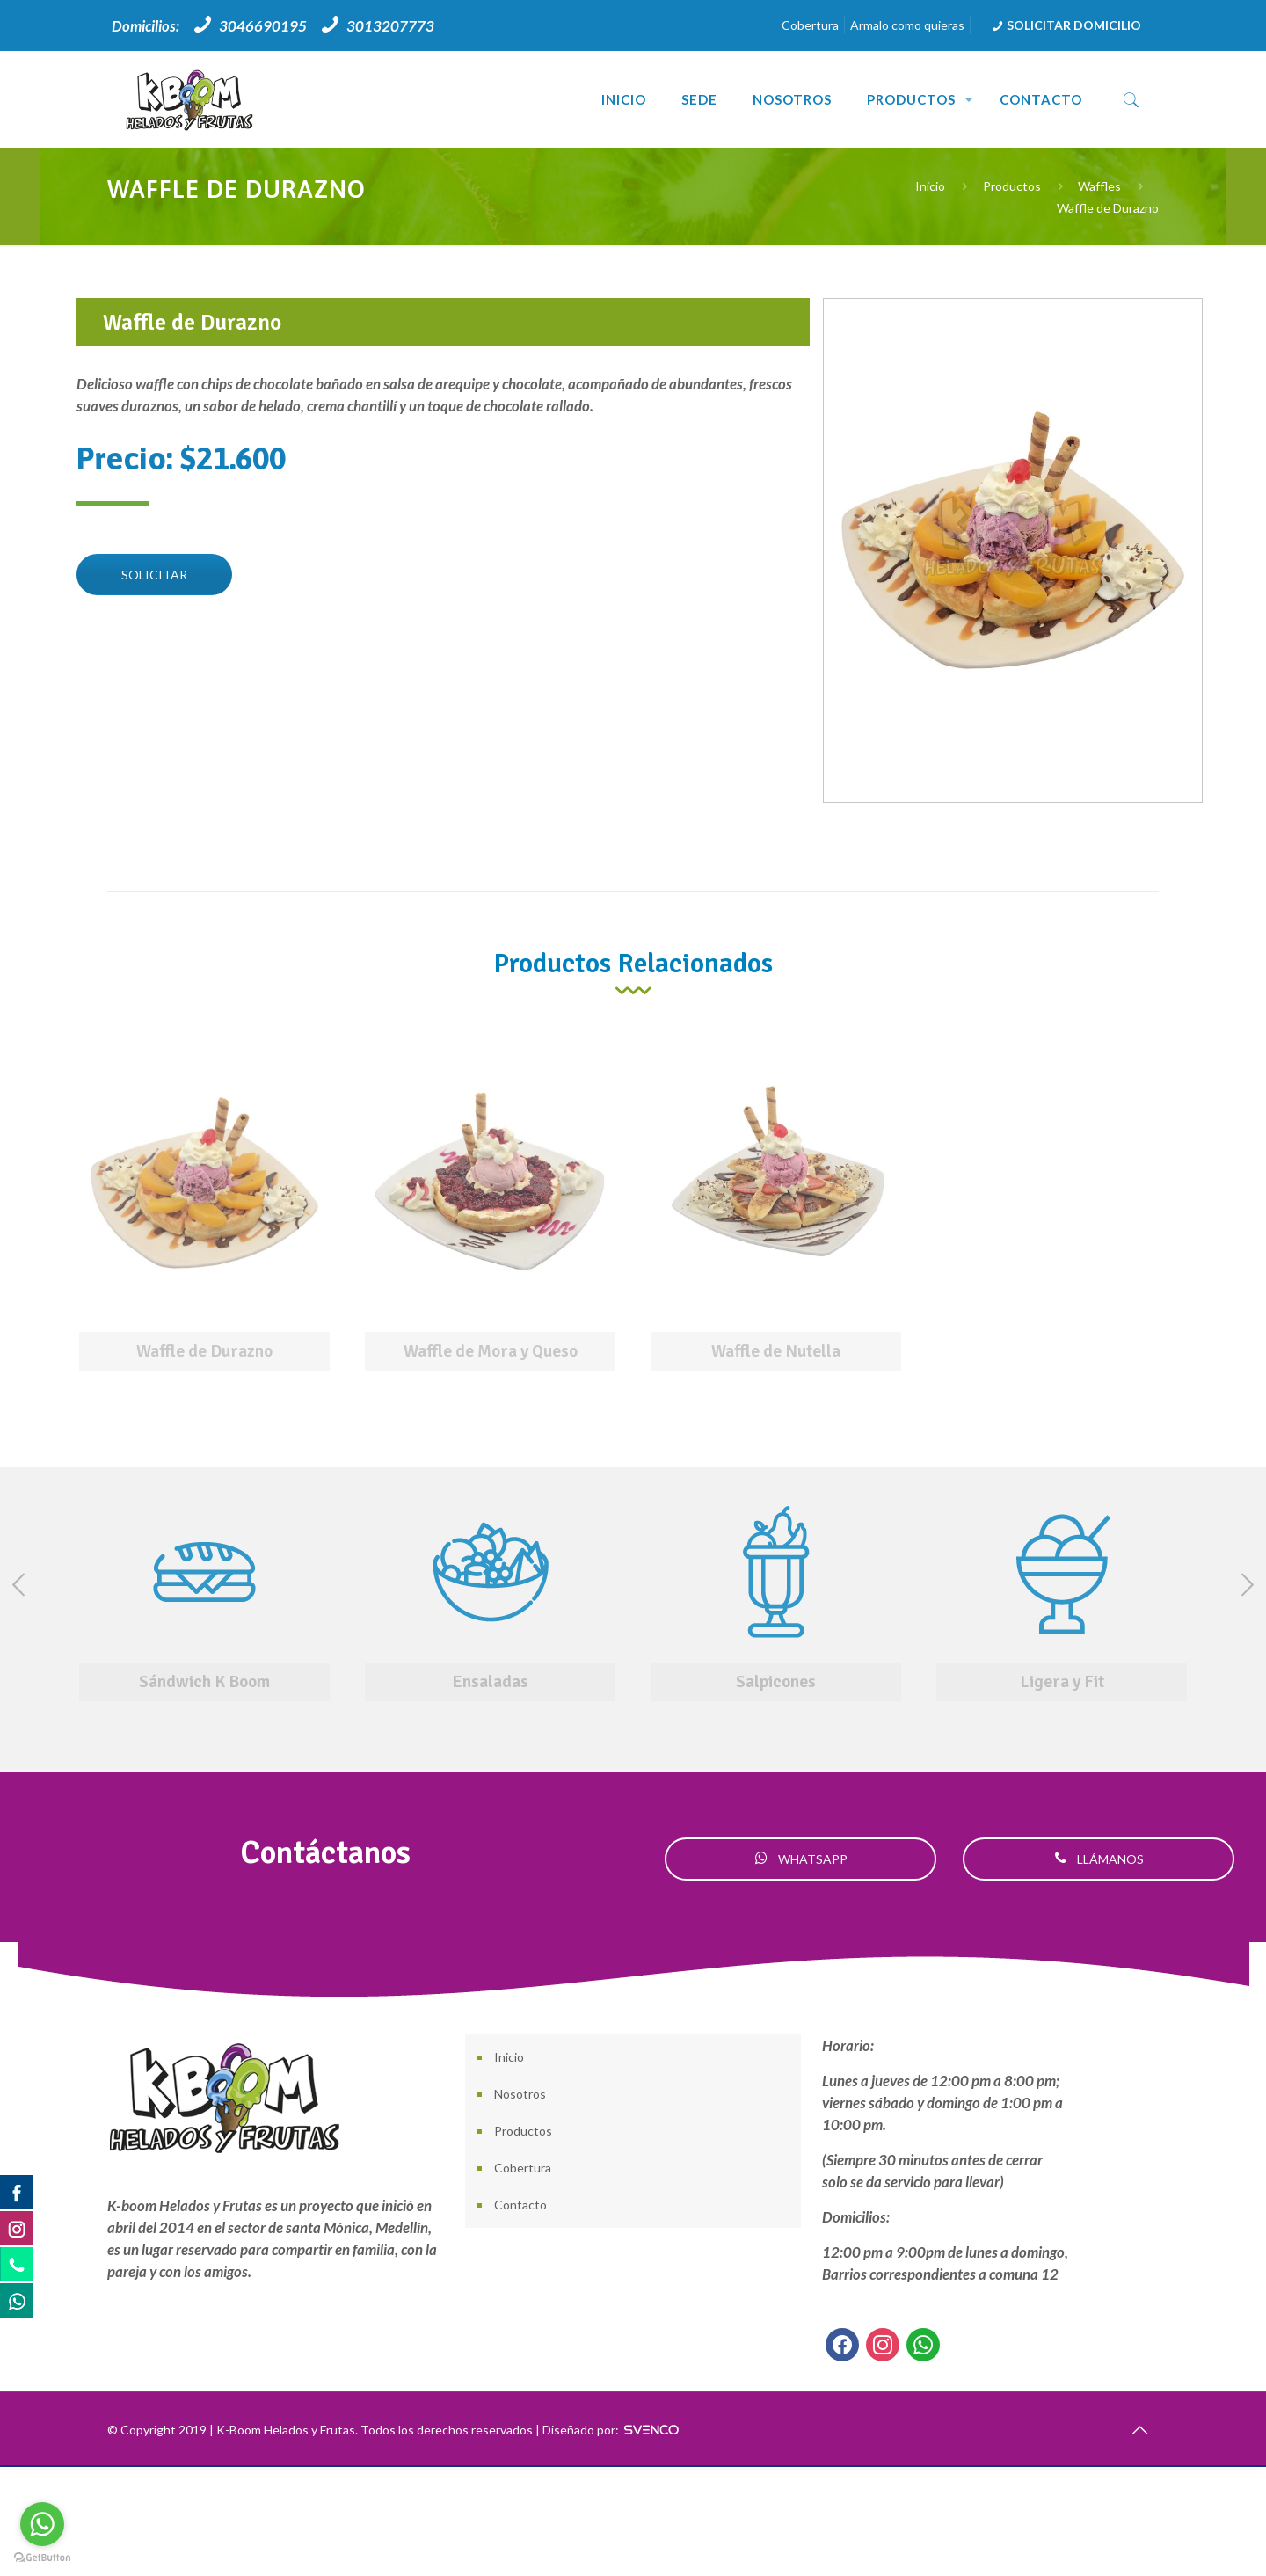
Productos (1012, 185)
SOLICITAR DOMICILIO (1065, 25)
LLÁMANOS (1098, 1859)
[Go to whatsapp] (42, 2524)
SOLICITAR (154, 574)
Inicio (930, 185)
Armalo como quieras (907, 25)
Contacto (520, 2204)
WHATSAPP (801, 1859)
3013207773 (390, 26)
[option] (204, 1211)
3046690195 (263, 26)
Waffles (1099, 185)
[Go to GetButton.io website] (42, 2558)
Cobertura (810, 25)
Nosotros (520, 2093)
